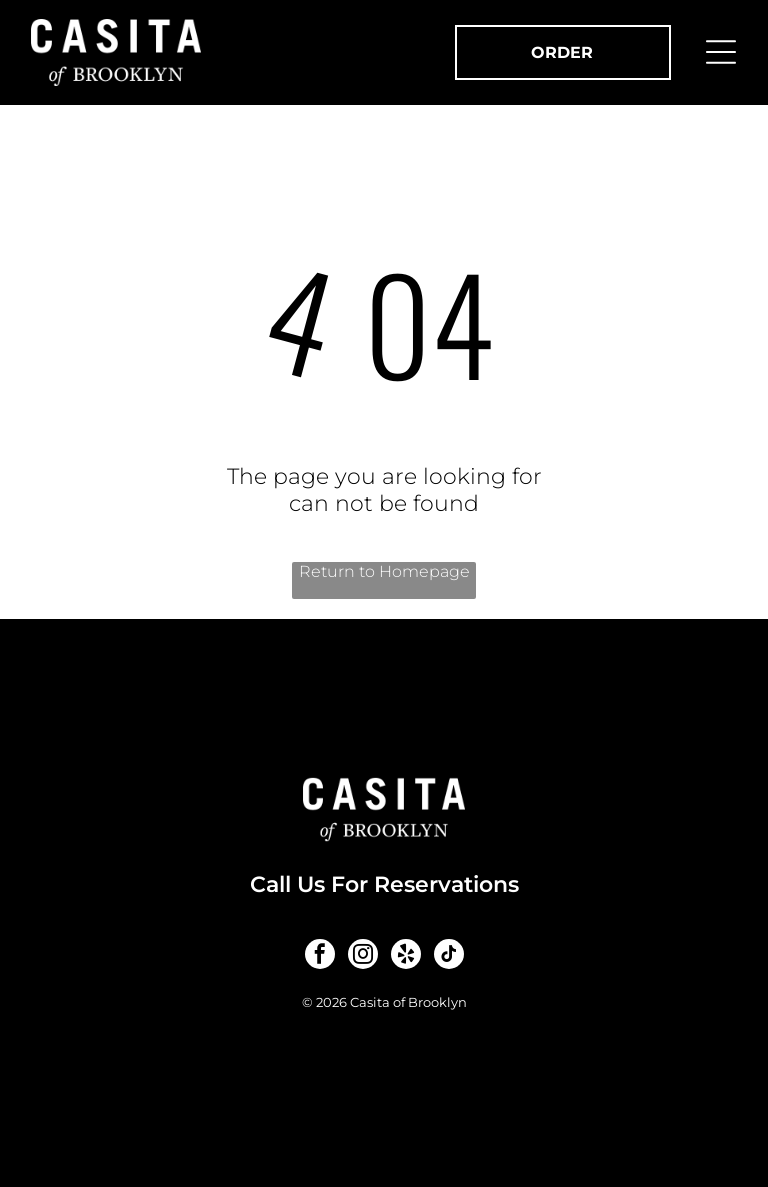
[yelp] (406, 956)
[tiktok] (449, 956)
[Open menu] (721, 52)
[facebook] (320, 956)
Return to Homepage (384, 571)
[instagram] (363, 956)
